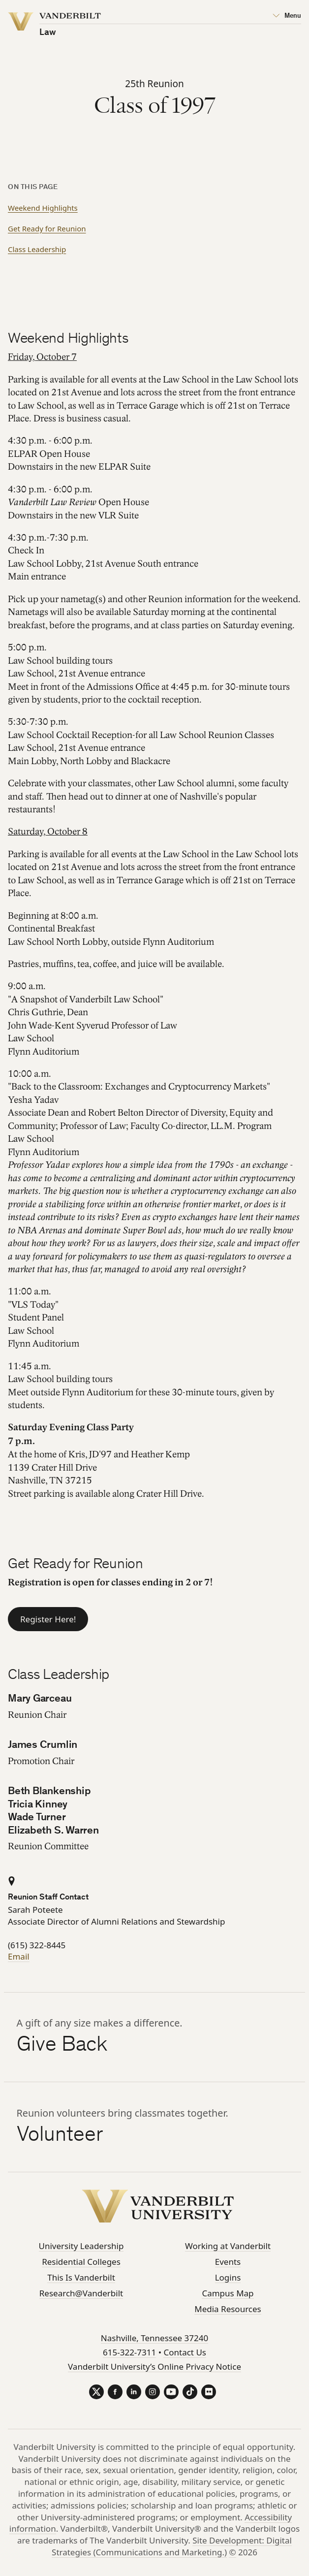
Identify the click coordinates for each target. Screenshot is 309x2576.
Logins (228, 2277)
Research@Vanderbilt (81, 2293)
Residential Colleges (81, 2261)
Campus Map (227, 2293)
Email (19, 1956)
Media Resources (227, 2309)
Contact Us (184, 2352)
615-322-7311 (129, 2352)
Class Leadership (37, 249)
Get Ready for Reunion (47, 228)
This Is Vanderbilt (81, 2277)
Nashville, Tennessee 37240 (154, 2338)
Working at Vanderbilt (228, 2246)
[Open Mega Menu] (287, 16)
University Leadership (81, 2246)
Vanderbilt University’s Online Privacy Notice (154, 2366)
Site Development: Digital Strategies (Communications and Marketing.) (172, 2546)
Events (228, 2261)
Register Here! (48, 1619)
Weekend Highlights (43, 208)
